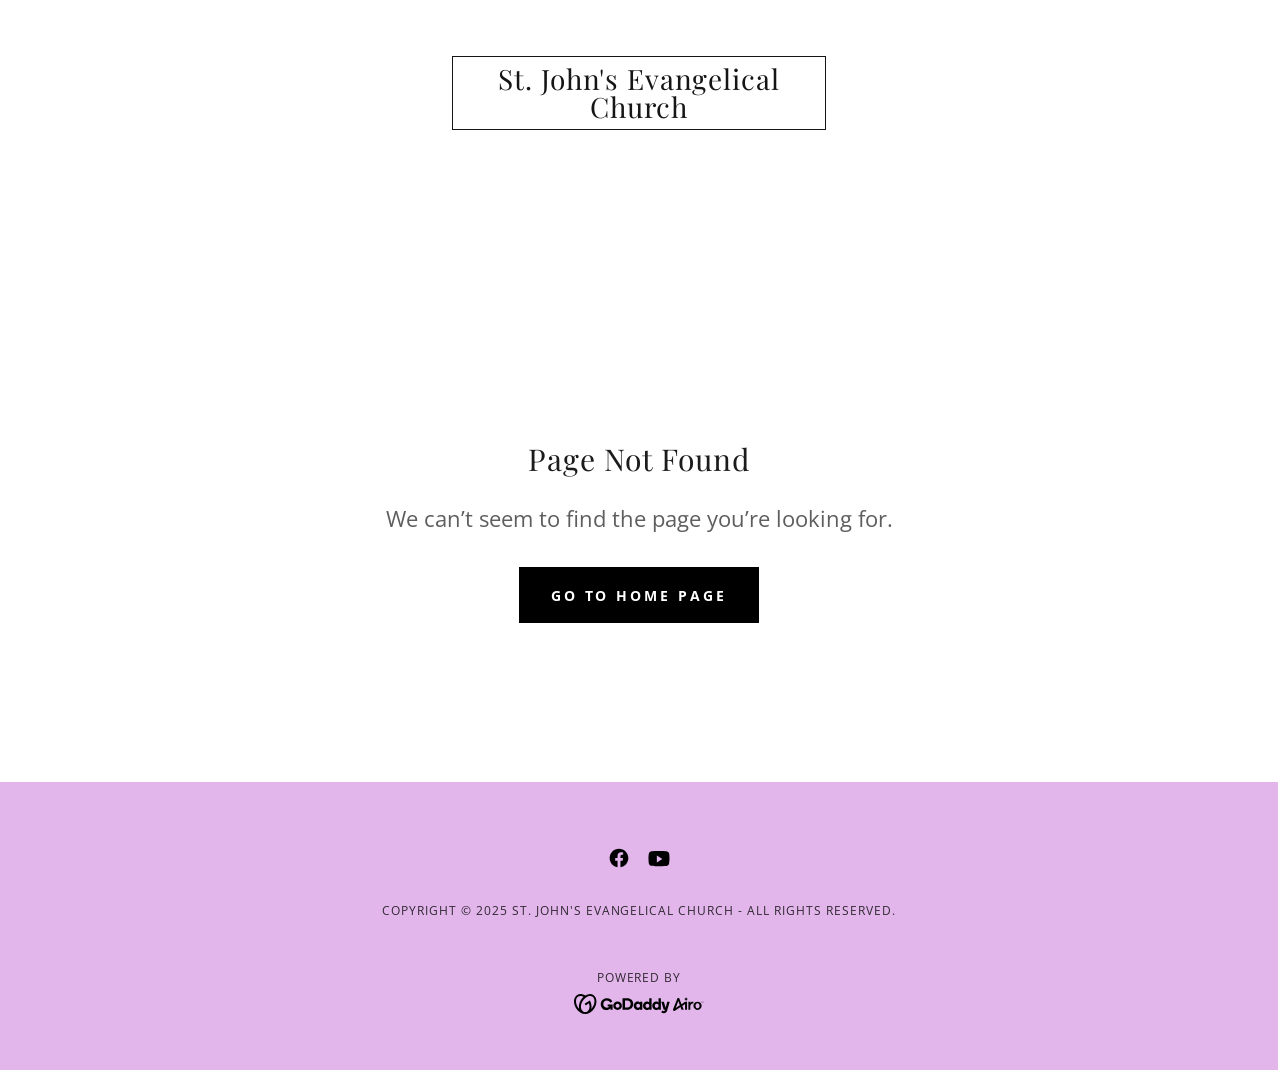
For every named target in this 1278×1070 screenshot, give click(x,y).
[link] (639, 112)
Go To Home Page (639, 595)
